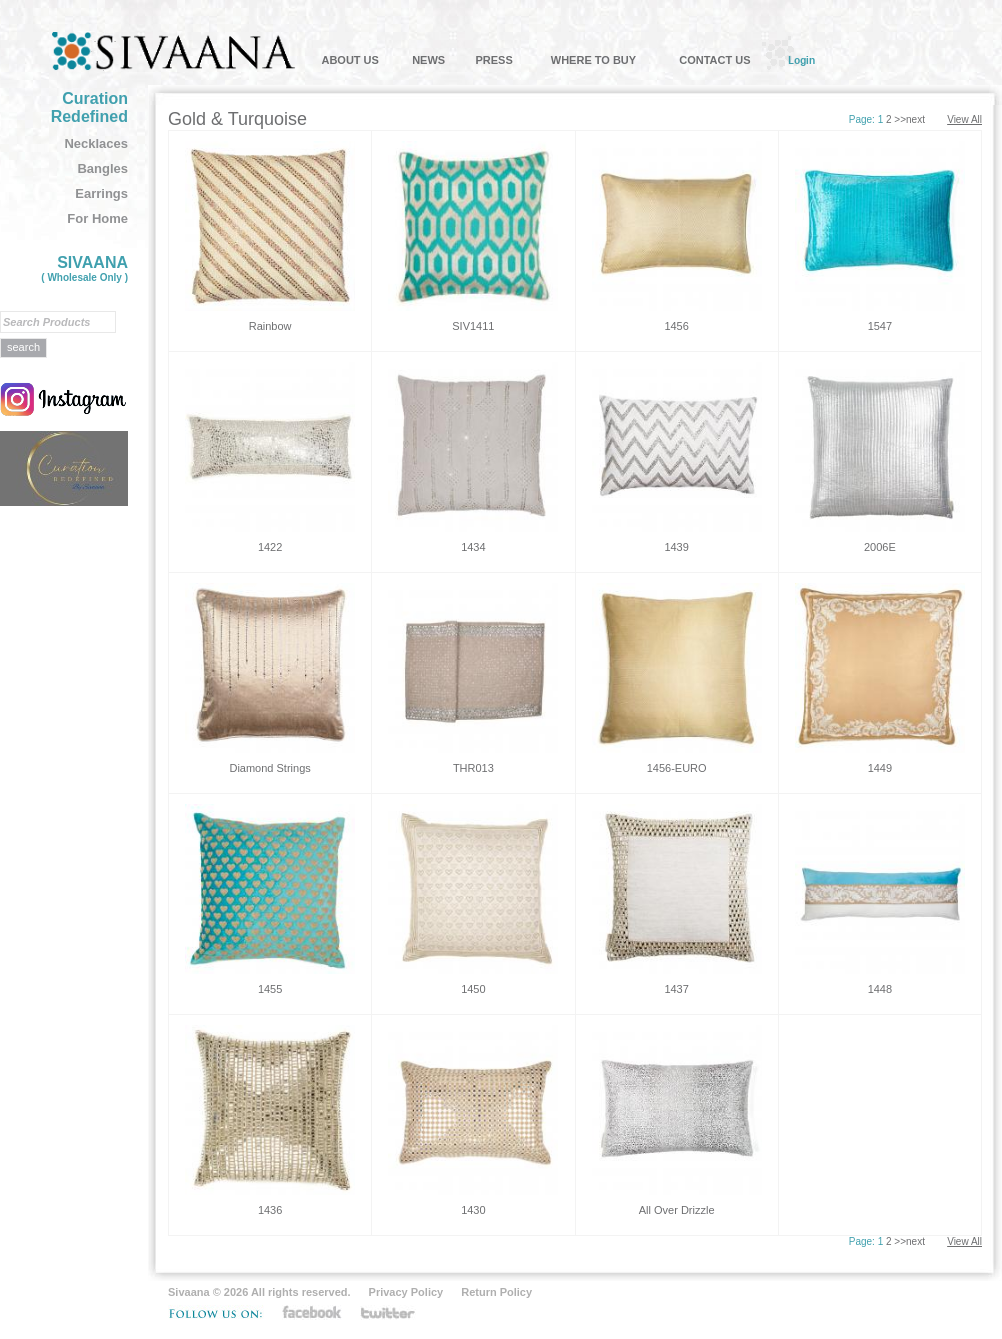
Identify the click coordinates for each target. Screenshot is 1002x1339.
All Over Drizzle (677, 1210)
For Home (97, 218)
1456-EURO (677, 768)
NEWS (428, 60)
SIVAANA (84, 268)
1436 (270, 1210)
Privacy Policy (406, 1292)
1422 (270, 547)
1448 (880, 989)
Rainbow (270, 326)
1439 (676, 547)
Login (801, 60)
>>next (909, 119)
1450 (473, 989)
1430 (473, 1210)
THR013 (473, 768)
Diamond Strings (269, 768)
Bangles (102, 168)
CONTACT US (714, 60)
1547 (880, 326)
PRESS (493, 60)
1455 (270, 989)
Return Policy (496, 1292)
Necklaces (96, 143)
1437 (676, 989)
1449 (880, 768)
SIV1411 (473, 326)
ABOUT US (349, 60)
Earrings (101, 193)
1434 (473, 547)
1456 (676, 326)
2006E (880, 547)
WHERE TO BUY (593, 60)
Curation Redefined (89, 107)
